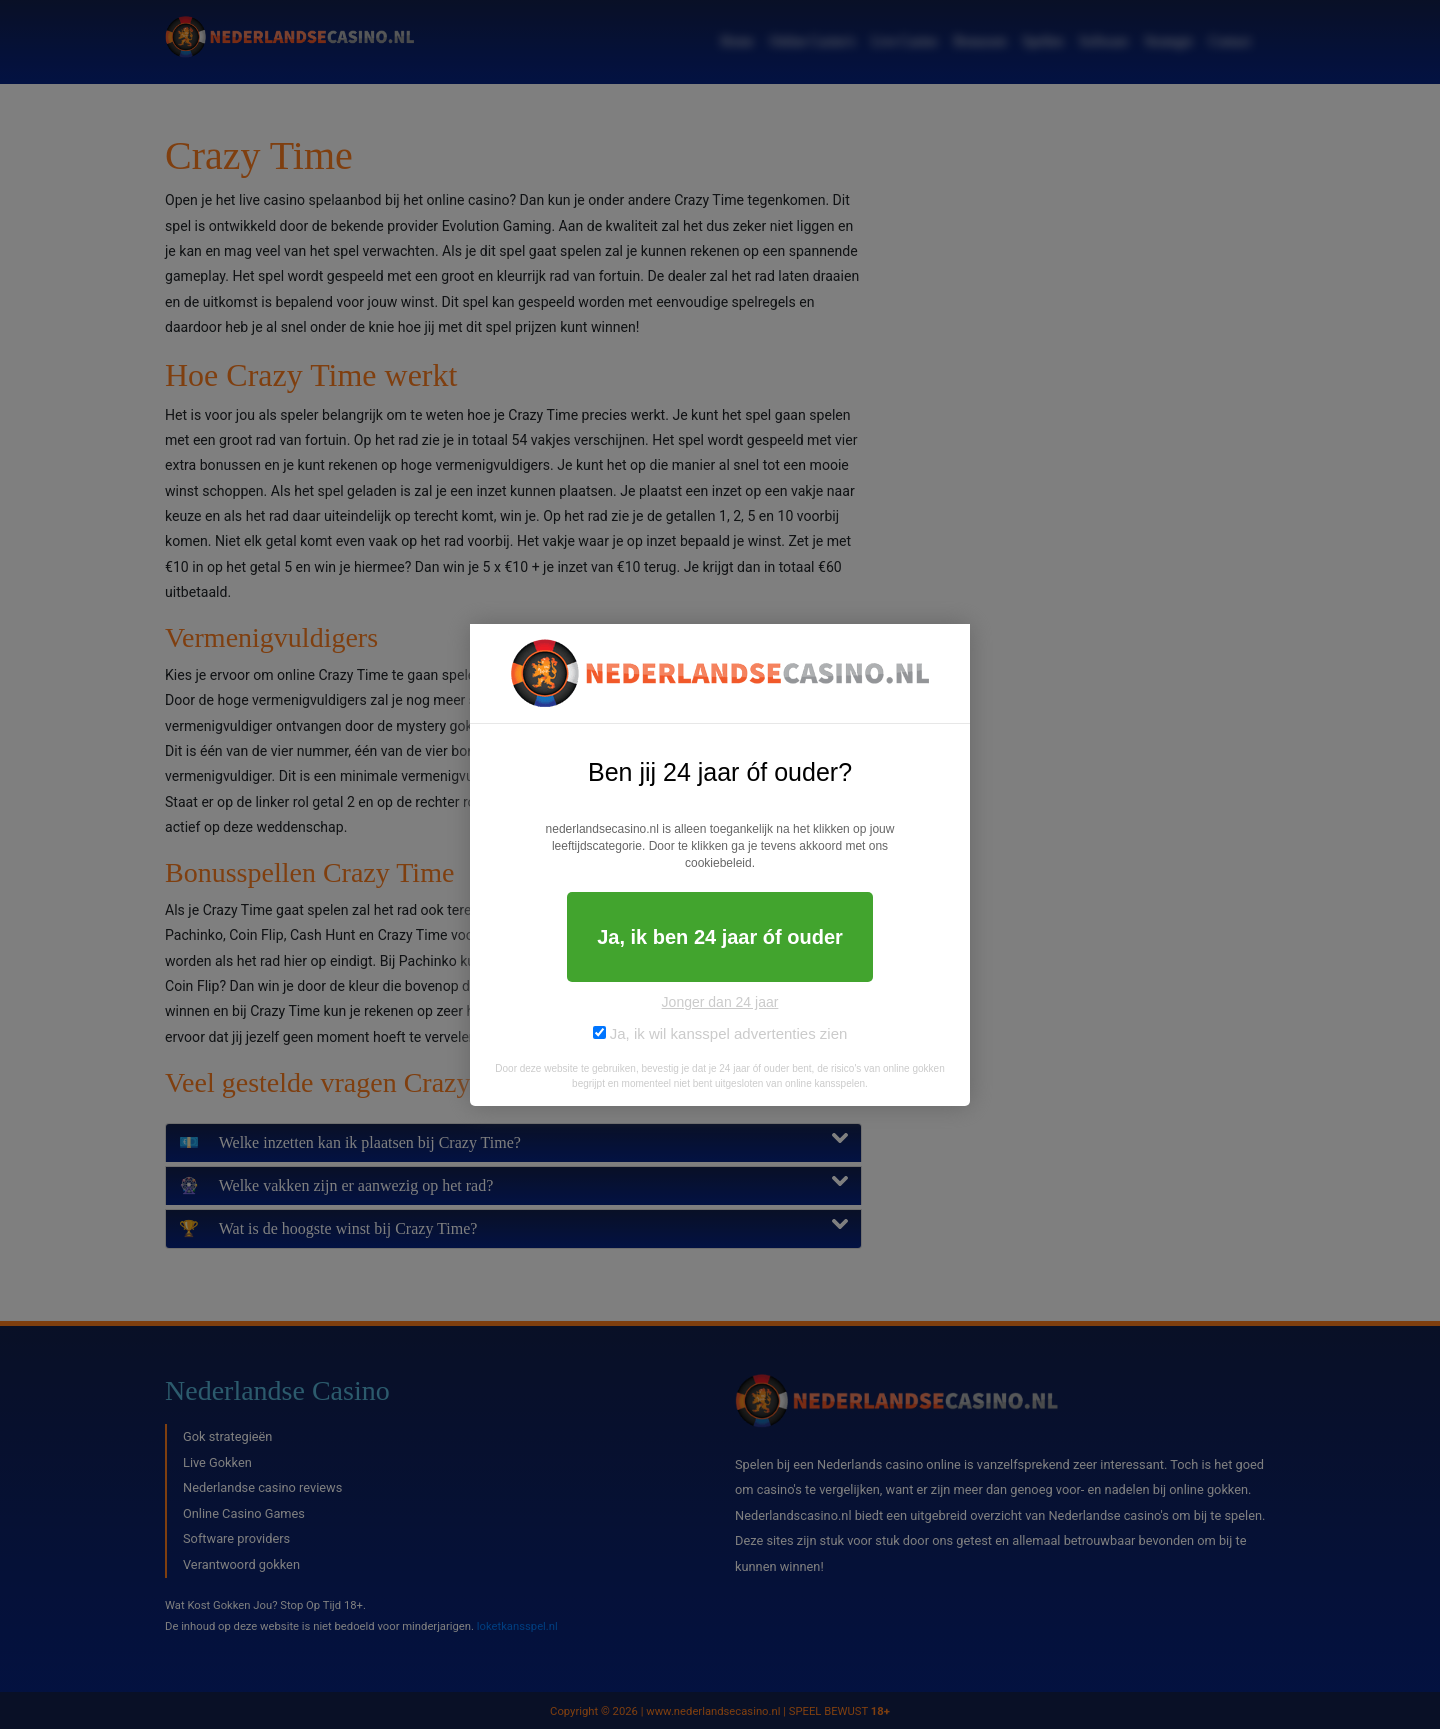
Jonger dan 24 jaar (720, 1002)
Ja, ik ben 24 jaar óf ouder (720, 937)
